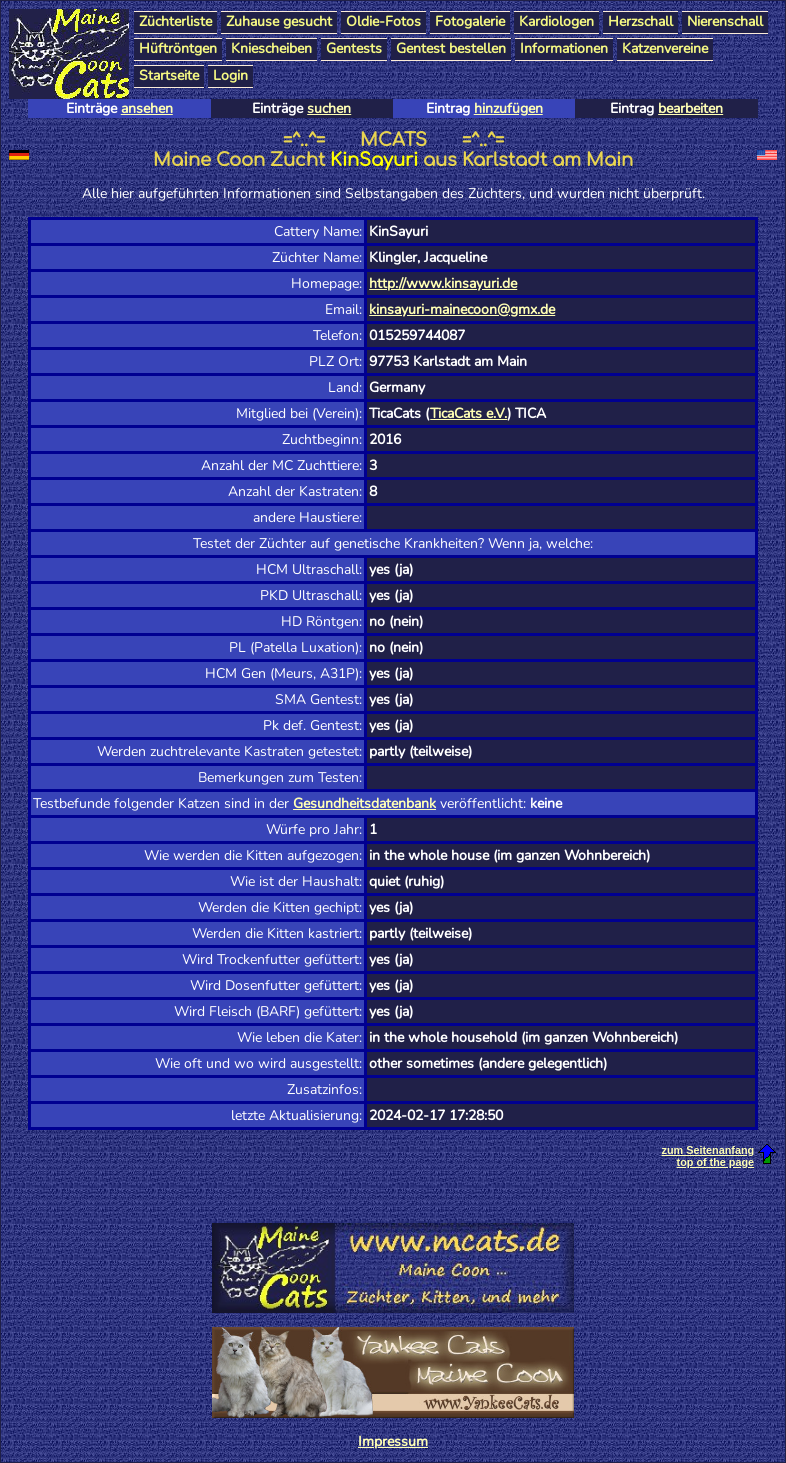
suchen (329, 108)
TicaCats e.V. (468, 413)
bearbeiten (690, 108)
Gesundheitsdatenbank (364, 803)
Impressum (393, 1441)
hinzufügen (508, 108)
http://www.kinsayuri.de (443, 283)
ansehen (147, 108)
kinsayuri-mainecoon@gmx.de (462, 309)
